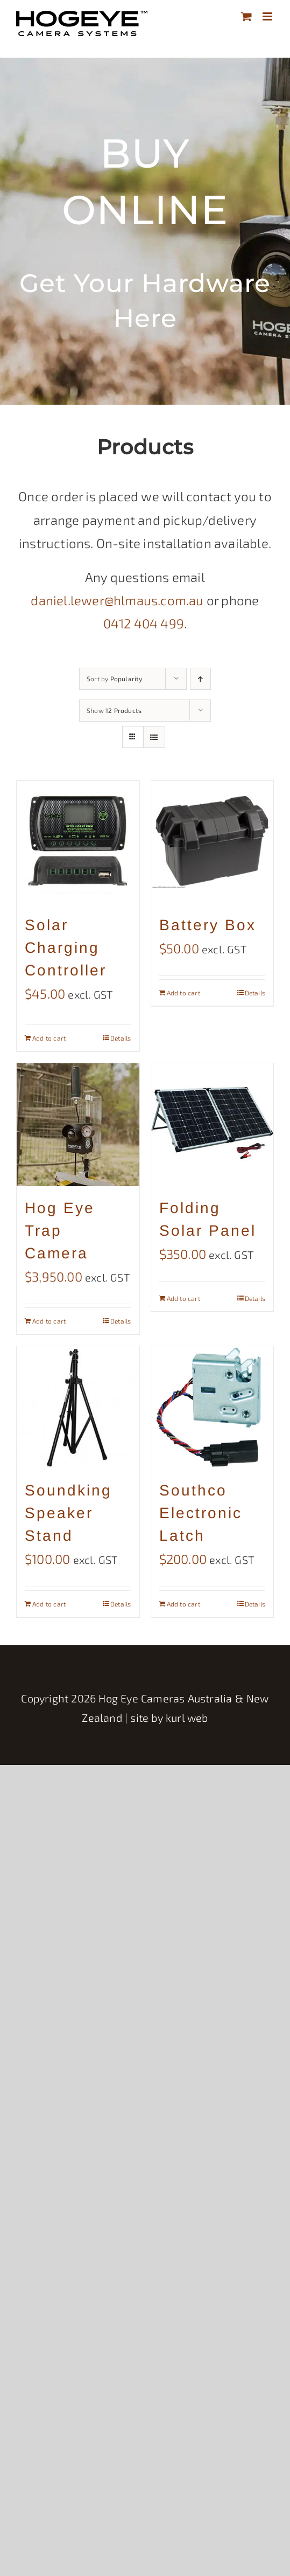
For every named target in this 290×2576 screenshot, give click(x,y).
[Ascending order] (200, 679)
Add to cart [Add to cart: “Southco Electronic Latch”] (183, 1604)
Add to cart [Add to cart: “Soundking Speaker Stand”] (49, 1604)
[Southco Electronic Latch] (212, 1407)
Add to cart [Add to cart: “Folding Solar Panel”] (183, 1298)
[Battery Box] (212, 842)
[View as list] (154, 736)
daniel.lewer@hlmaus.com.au (117, 600)
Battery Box (207, 925)
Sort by (115, 678)
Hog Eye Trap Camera (60, 1231)
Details (120, 1038)
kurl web (187, 1717)
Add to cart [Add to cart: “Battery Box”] (183, 992)
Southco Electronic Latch (200, 1513)
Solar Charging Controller (66, 948)
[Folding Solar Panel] (212, 1124)
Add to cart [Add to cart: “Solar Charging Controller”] (49, 1038)
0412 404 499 (143, 623)
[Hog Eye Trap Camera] (78, 1124)
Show (114, 710)
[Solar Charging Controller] (78, 842)
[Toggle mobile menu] (268, 16)
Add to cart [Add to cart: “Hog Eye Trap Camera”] (49, 1321)
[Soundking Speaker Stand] (78, 1407)
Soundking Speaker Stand (68, 1513)
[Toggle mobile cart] (246, 16)
